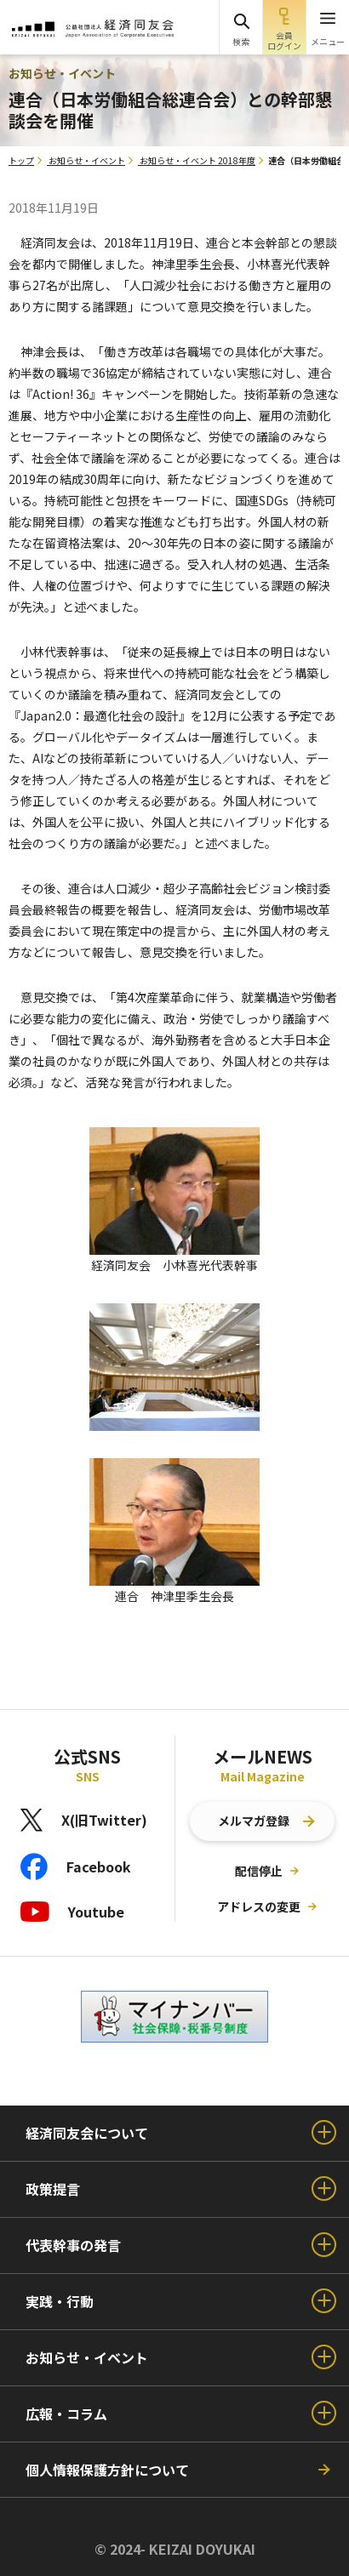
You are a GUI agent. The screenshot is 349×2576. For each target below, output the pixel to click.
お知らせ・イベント (87, 160)
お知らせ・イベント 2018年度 (197, 160)
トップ (21, 160)
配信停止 (259, 1870)
